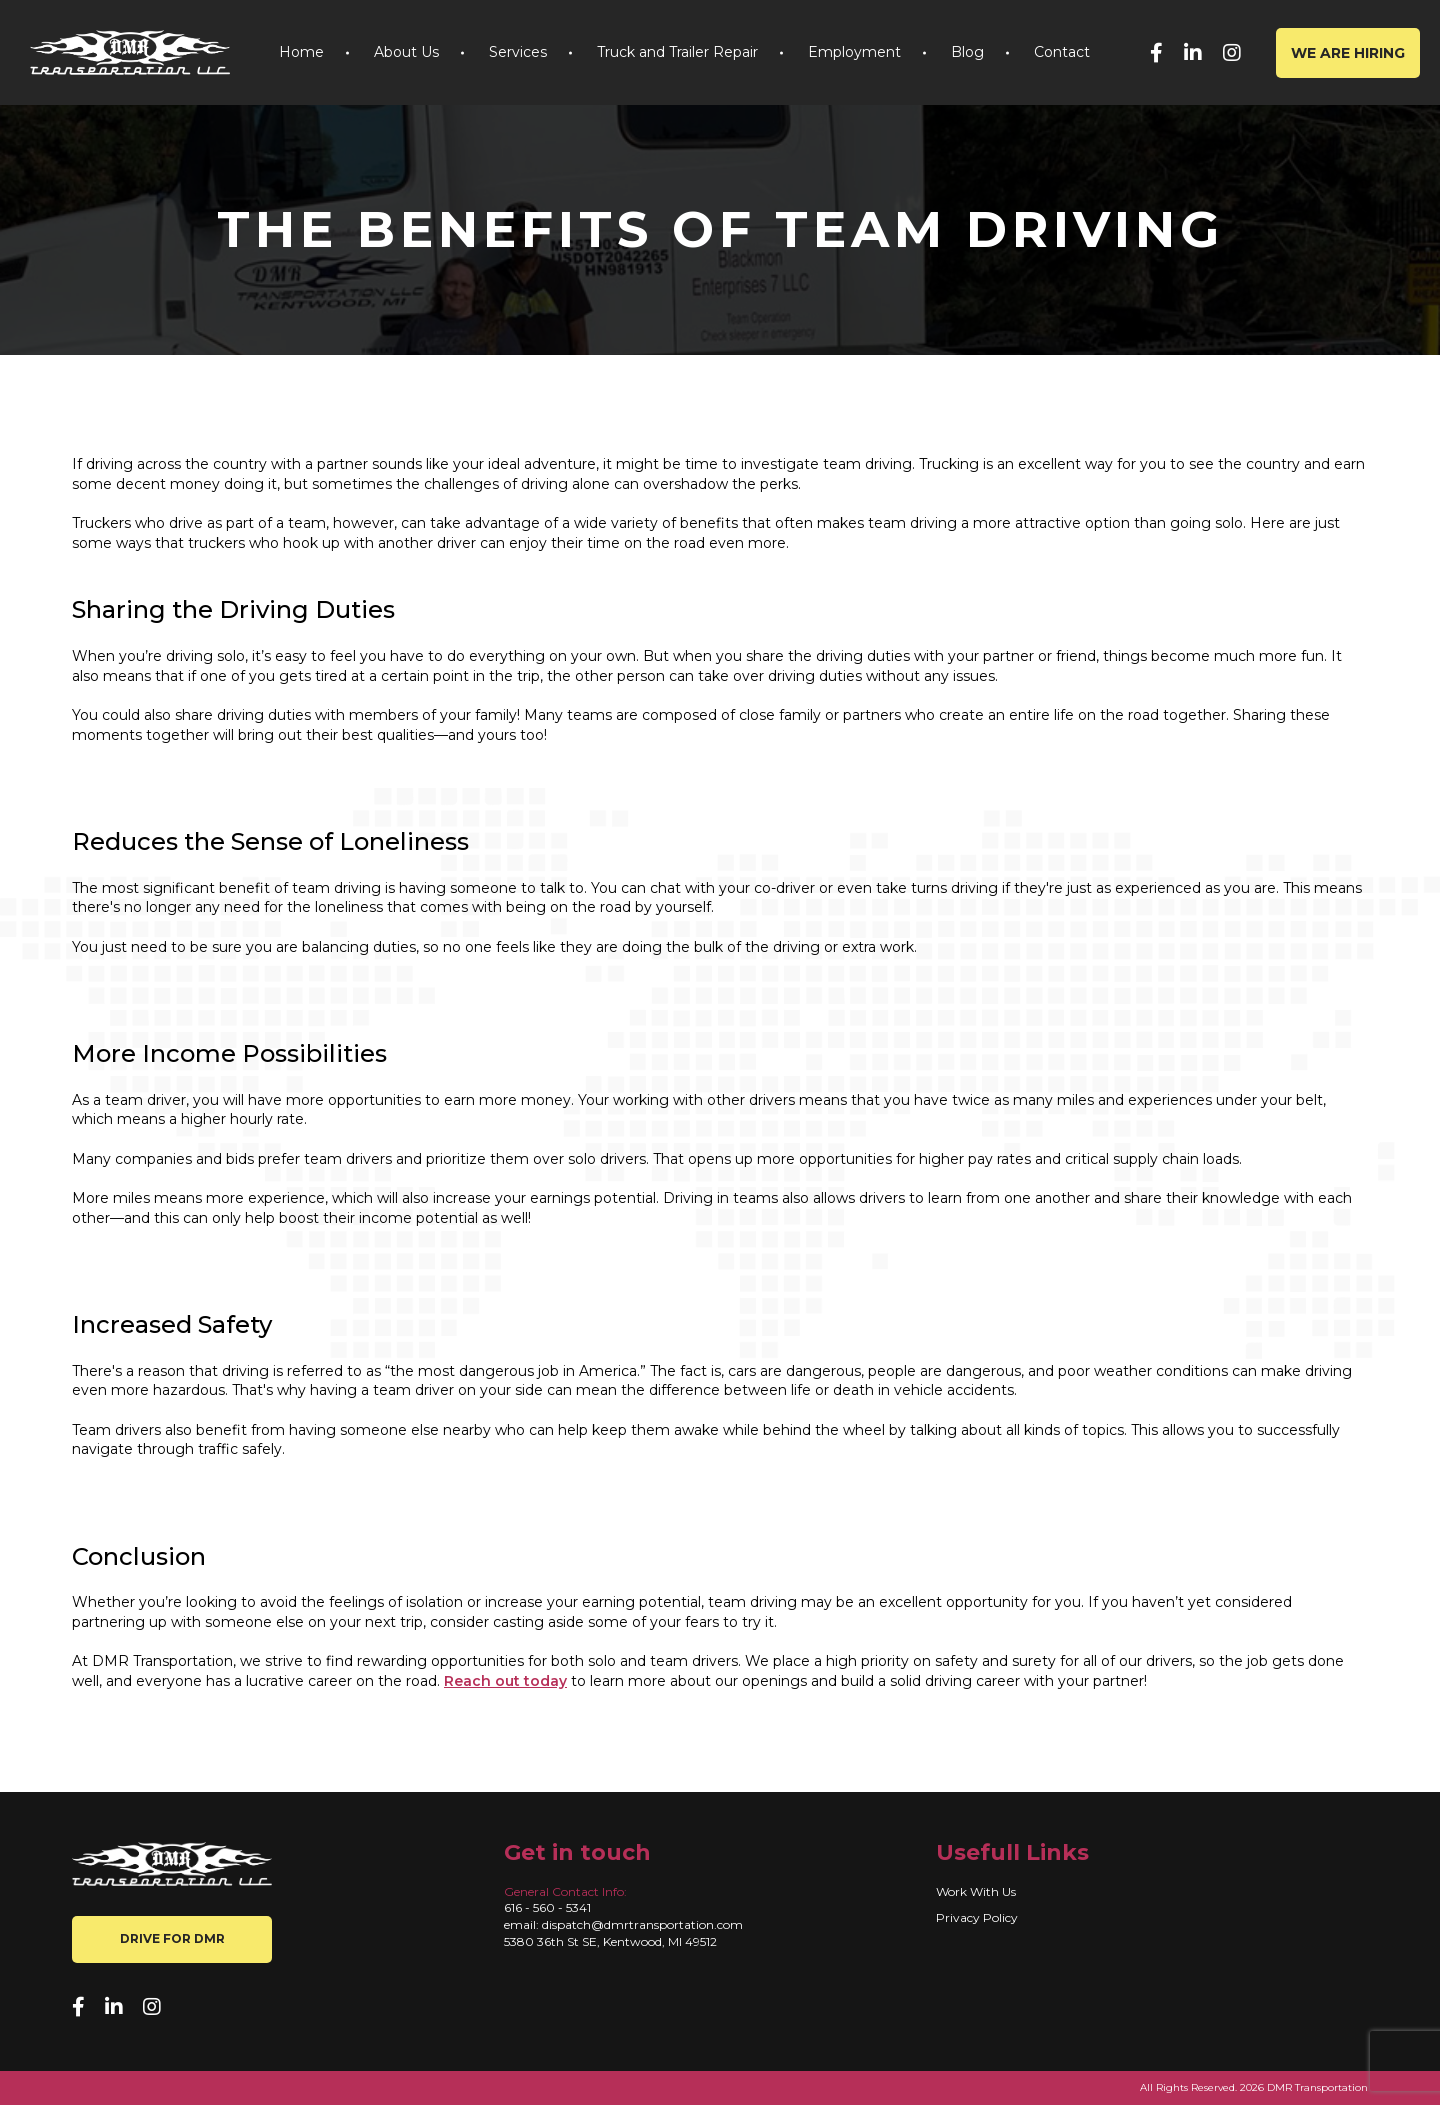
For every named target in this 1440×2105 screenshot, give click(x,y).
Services (518, 52)
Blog (967, 52)
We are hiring (1348, 53)
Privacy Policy (977, 1917)
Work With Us (976, 1891)
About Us (406, 52)
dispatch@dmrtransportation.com (642, 1924)
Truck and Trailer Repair (677, 52)
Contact (1062, 52)
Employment (854, 52)
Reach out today (505, 1681)
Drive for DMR (172, 1938)
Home (301, 52)
